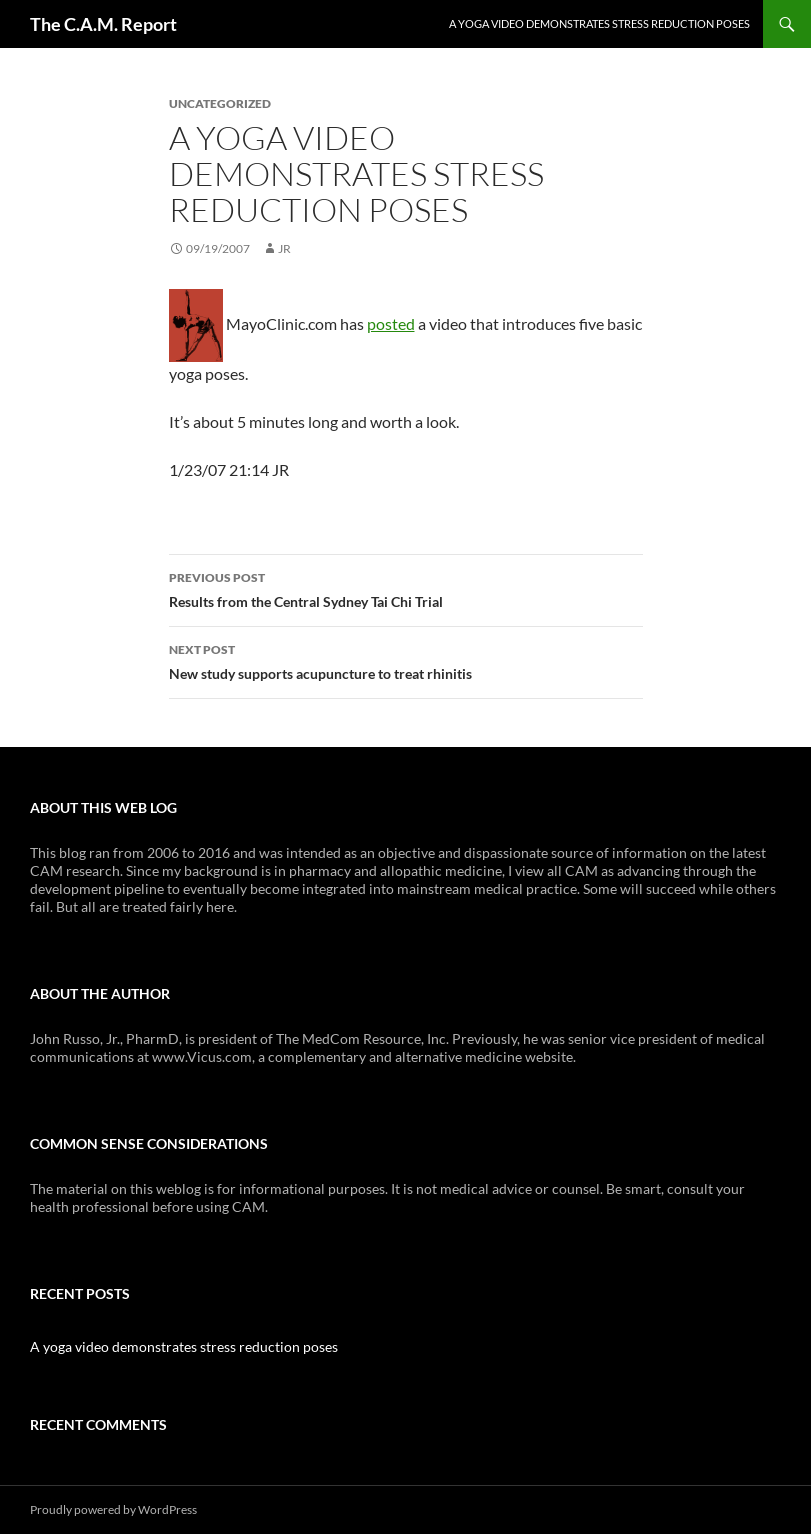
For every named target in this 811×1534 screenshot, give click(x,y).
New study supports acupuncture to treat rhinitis (406, 660)
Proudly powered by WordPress (113, 1509)
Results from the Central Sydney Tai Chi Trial (406, 588)
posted (391, 323)
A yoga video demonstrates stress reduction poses (599, 23)
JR (284, 248)
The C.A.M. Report (103, 24)
